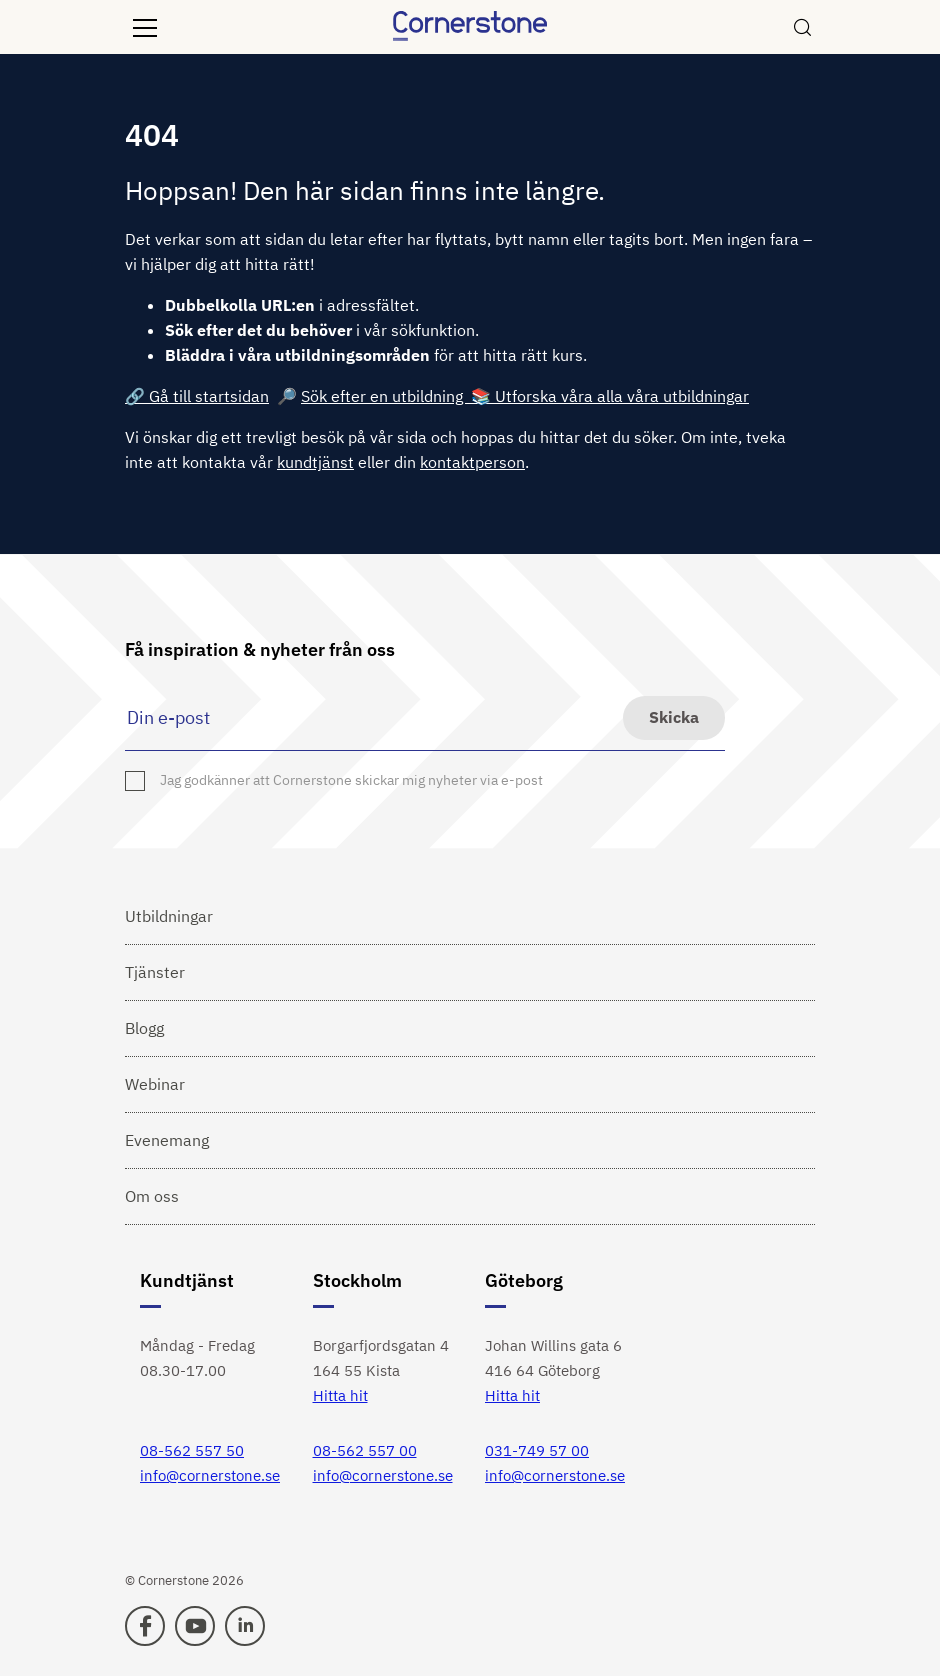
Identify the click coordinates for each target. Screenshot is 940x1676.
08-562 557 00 (365, 1450)
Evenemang (167, 1140)
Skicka (674, 717)
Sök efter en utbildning (386, 396)
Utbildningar (169, 916)
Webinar (155, 1084)
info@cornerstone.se (210, 1475)
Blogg (144, 1028)
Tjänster (155, 972)
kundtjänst (315, 462)
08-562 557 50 (192, 1450)
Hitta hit (340, 1395)
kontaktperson (472, 462)
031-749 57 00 (537, 1450)
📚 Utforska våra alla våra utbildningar (610, 396)
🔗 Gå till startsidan (197, 396)
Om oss (152, 1196)
